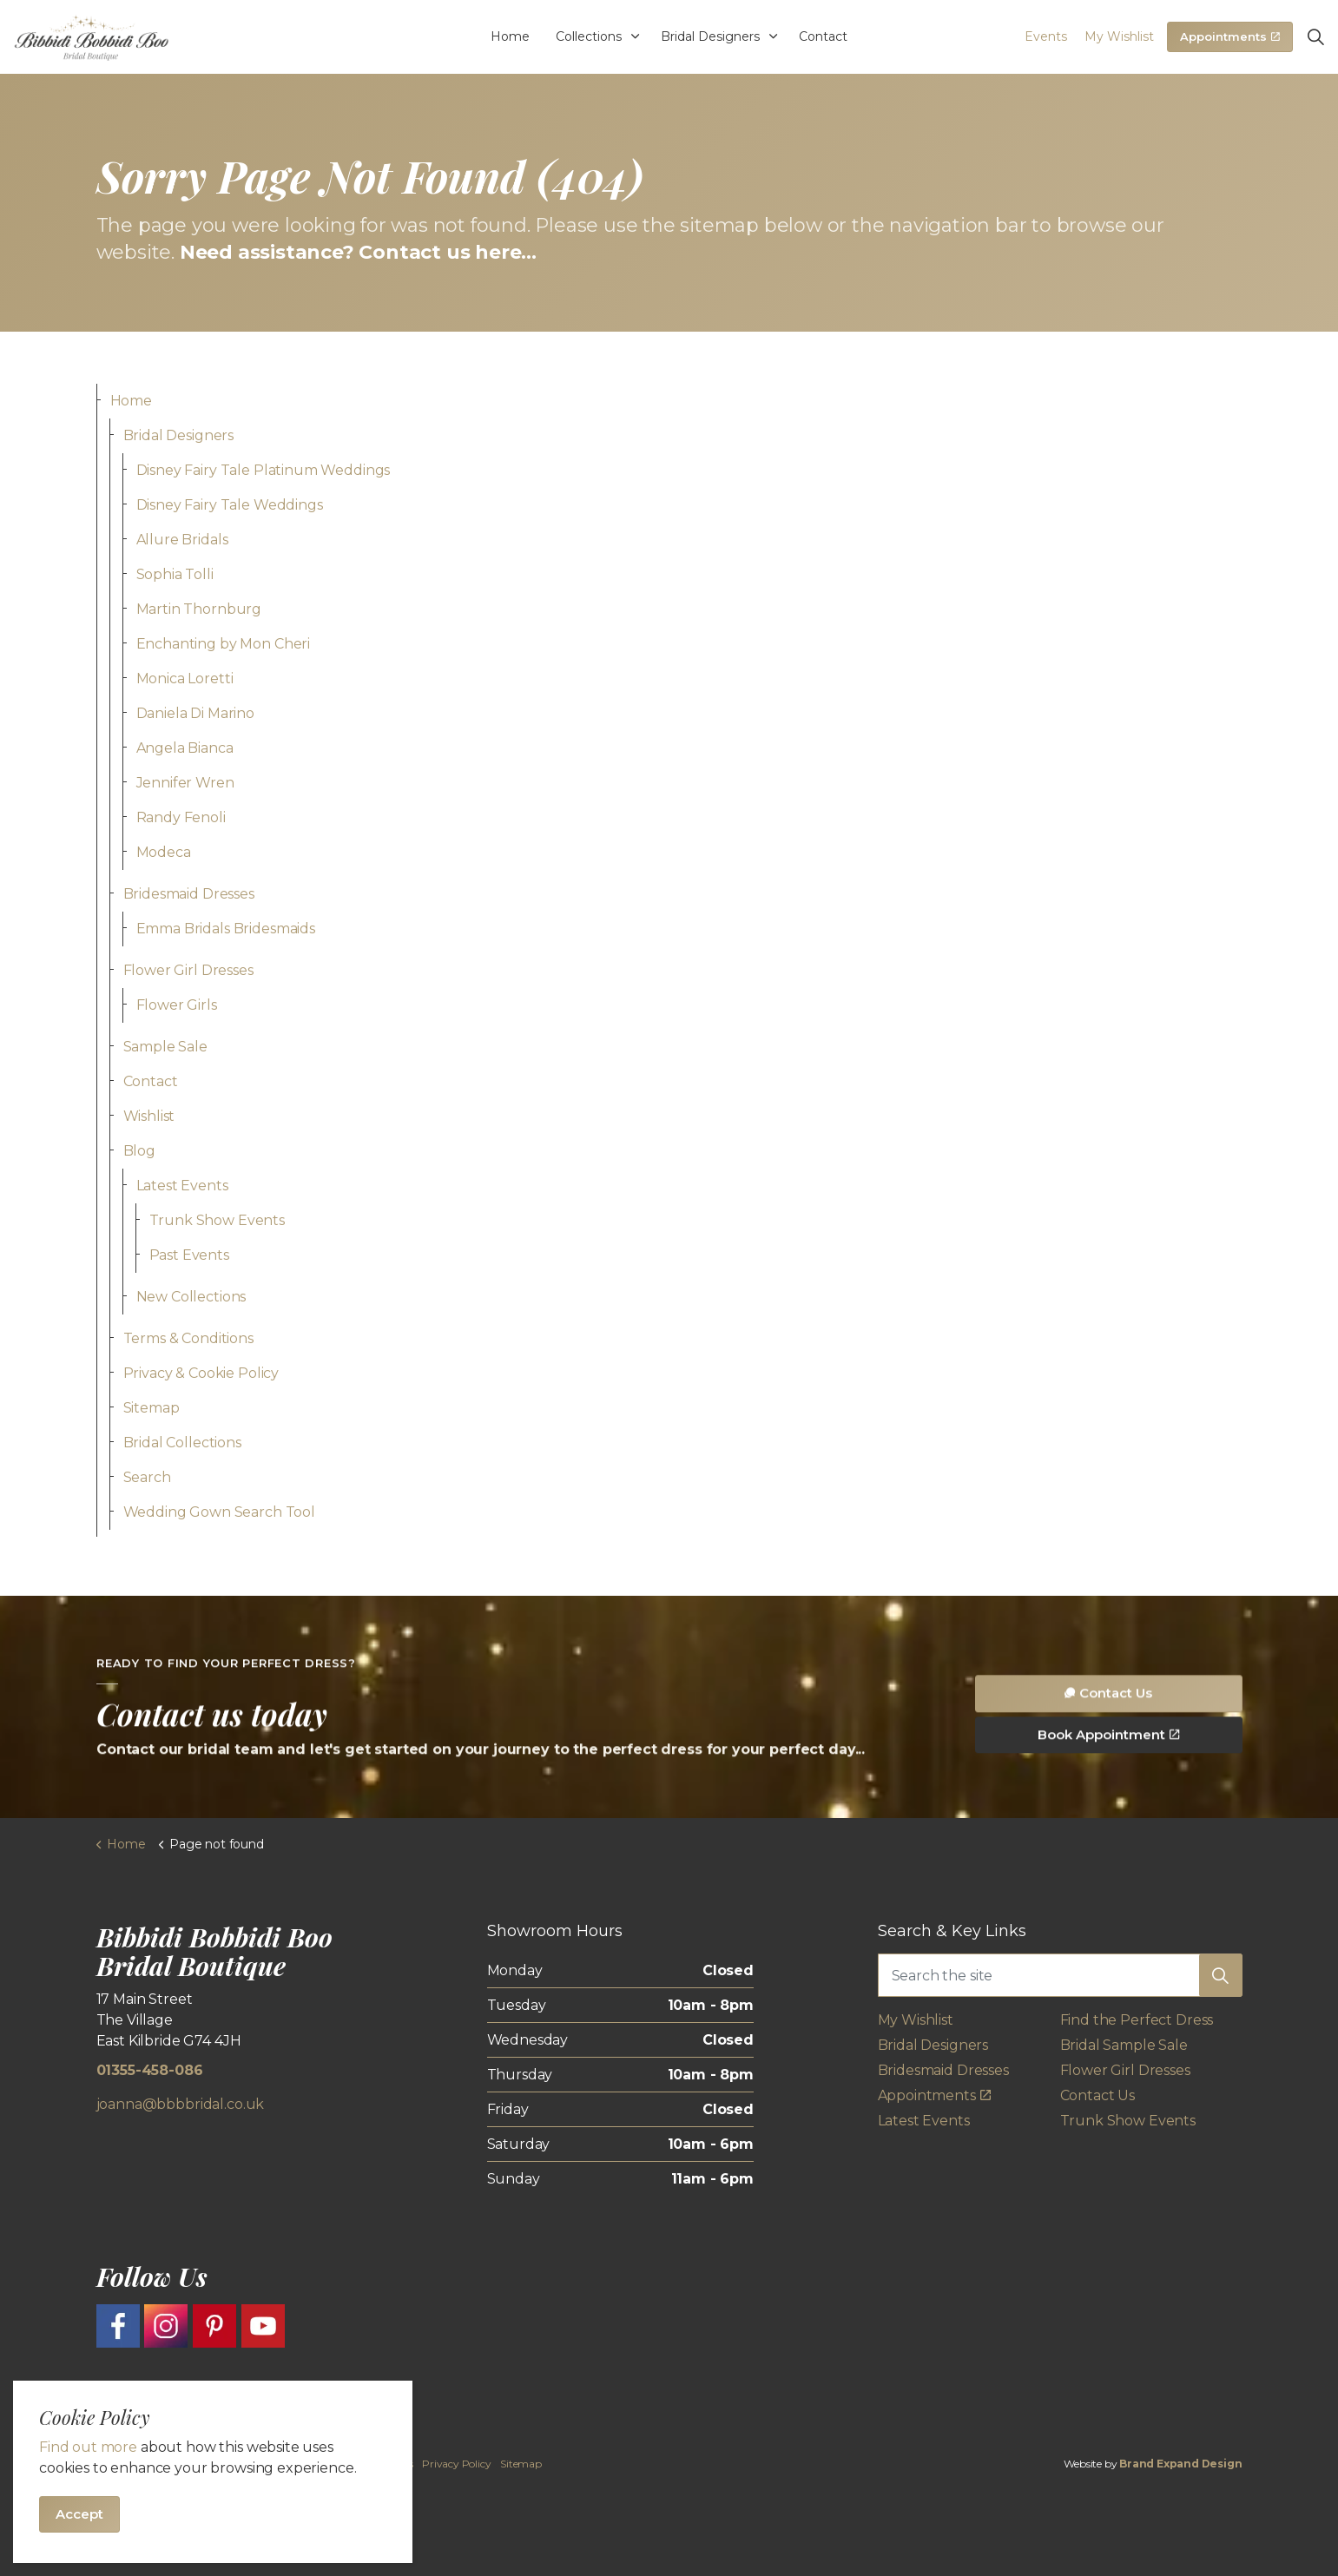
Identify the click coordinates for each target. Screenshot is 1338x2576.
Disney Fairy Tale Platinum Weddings (263, 470)
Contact (823, 36)
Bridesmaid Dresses (188, 894)
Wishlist (149, 1116)
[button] (1220, 1975)
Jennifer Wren (185, 782)
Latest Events (182, 1185)
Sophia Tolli (175, 574)
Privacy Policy (456, 2463)
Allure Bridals (182, 539)
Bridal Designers (710, 36)
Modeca (163, 852)
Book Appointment (1109, 1782)
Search (147, 1477)
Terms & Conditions (188, 1338)
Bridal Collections (182, 1442)
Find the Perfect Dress (1137, 2020)
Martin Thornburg (199, 609)
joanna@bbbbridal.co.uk (180, 2104)
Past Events (189, 1255)
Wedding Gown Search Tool (219, 1512)
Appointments (1230, 37)
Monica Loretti (185, 678)
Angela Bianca (185, 748)
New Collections (191, 1296)
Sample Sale (165, 1046)
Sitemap (151, 1408)
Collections (589, 36)
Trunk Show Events (217, 1220)
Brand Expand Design (1180, 2463)
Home (510, 36)
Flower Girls (176, 1005)
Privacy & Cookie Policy (201, 1373)
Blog (139, 1151)
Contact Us (1109, 1740)
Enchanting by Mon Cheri (223, 644)
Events (1046, 36)
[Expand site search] (1315, 37)
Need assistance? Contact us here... (358, 252)
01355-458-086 (149, 2070)
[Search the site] (1060, 1975)
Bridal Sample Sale (1124, 2045)
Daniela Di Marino (195, 713)
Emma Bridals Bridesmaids (225, 928)
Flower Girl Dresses (188, 970)
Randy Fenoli (181, 817)
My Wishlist (1119, 36)
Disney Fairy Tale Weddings (229, 505)
